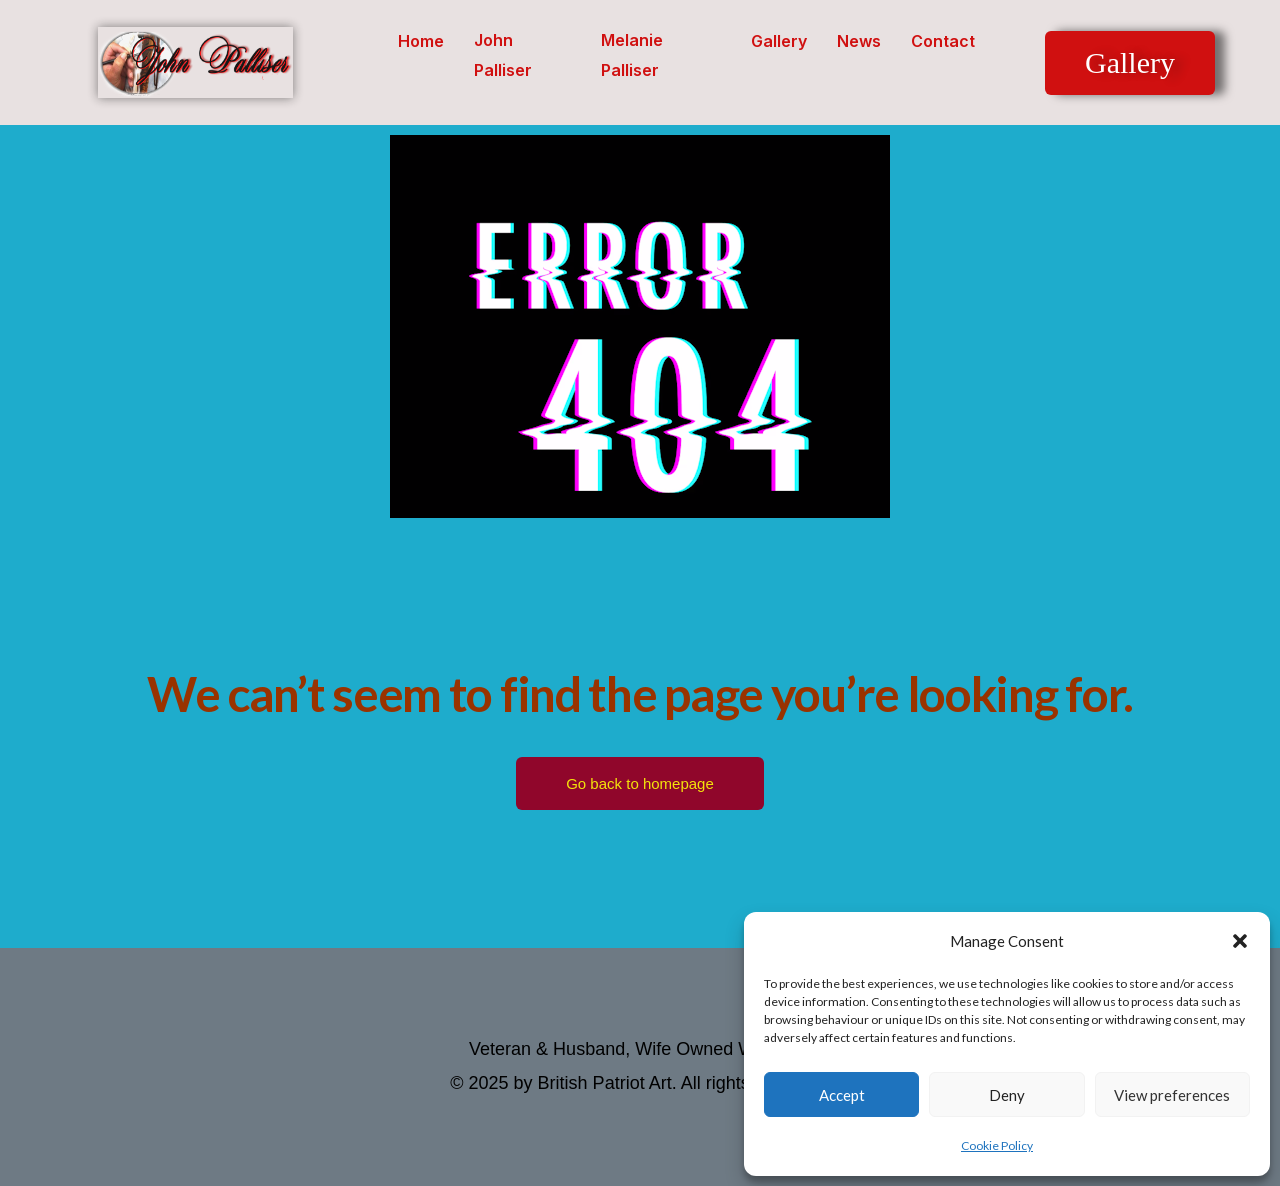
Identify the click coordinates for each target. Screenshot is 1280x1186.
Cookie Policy (997, 1145)
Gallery (779, 41)
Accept (842, 1095)
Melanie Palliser (632, 55)
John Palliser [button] (503, 55)
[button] (1240, 941)
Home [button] (421, 41)
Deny (1007, 1095)
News (859, 41)
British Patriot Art (605, 1083)
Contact (943, 41)
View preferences (1172, 1095)
